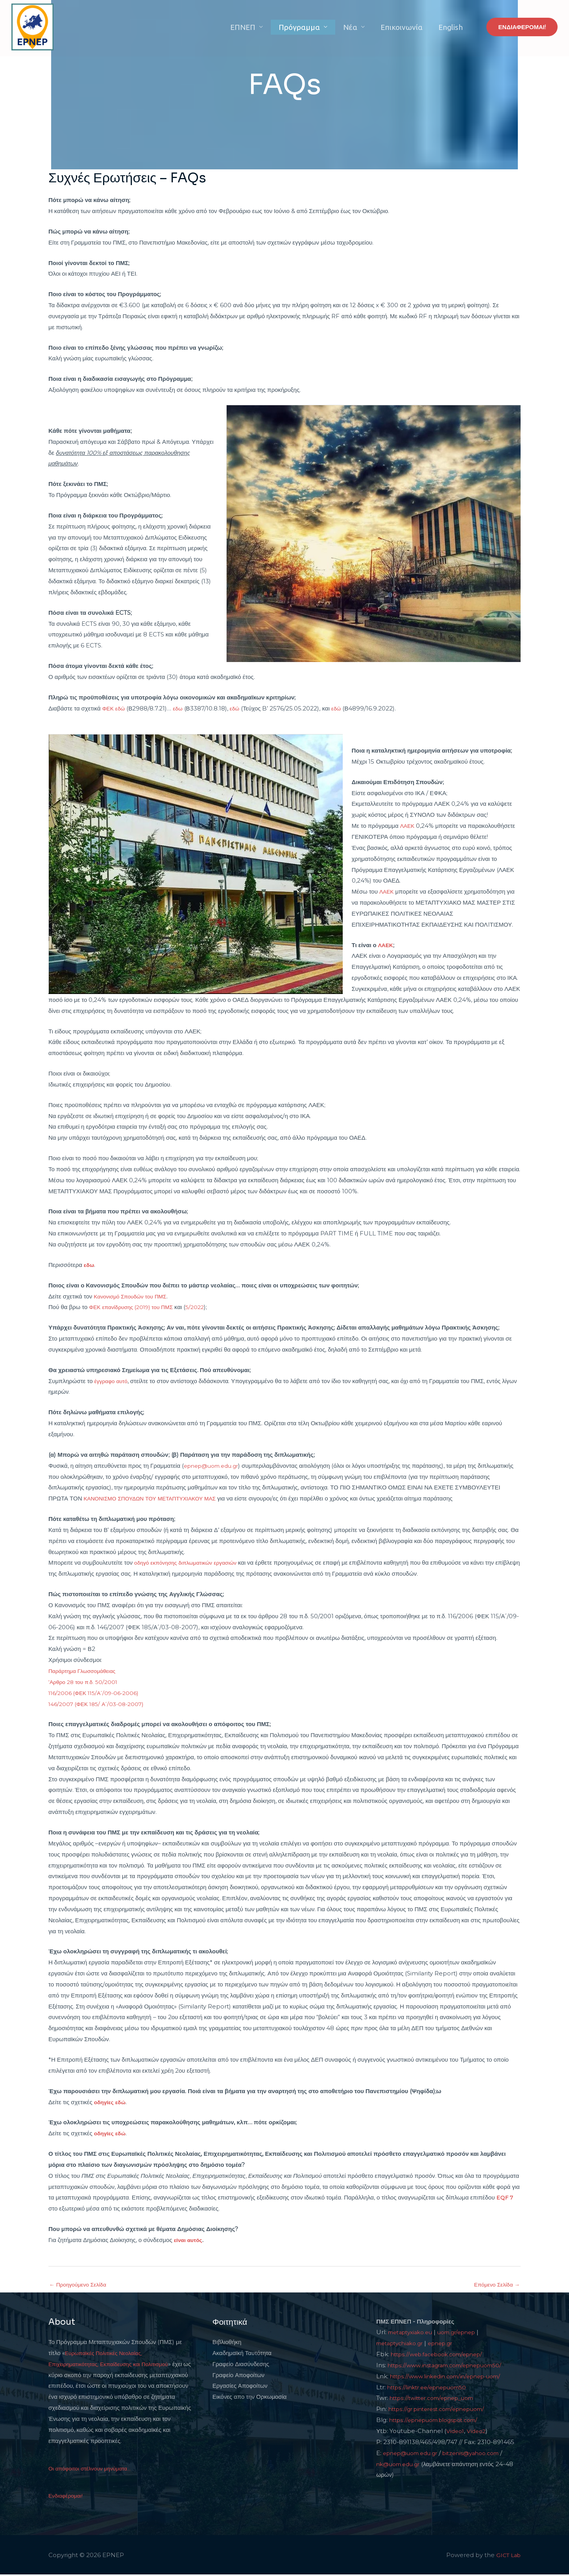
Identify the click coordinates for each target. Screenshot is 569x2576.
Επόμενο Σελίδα (495, 2285)
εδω (180, 708)
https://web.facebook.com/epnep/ (442, 2355)
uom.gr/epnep (464, 2333)
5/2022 (204, 1307)
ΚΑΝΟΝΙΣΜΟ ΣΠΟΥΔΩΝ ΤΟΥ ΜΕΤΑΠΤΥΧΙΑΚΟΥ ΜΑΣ (156, 1498)
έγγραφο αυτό (112, 1381)
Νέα (364, 27)
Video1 (456, 2432)
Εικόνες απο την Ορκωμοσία (249, 2398)
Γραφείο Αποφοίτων (238, 2376)
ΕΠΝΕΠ (267, 27)
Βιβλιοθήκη (227, 2343)
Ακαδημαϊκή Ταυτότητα (242, 2354)
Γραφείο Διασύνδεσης (240, 2365)
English (453, 27)
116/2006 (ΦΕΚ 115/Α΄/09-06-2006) (97, 1693)
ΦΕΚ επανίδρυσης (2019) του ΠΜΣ (135, 1307)
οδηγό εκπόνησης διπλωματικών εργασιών (190, 1562)
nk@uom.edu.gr (400, 2465)
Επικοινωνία (410, 27)
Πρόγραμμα (318, 27)
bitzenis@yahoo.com (480, 2454)
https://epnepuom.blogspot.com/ (439, 2421)
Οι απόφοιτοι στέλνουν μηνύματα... (93, 2469)
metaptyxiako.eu (413, 2333)
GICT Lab (507, 2556)
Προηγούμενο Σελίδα (80, 2285)
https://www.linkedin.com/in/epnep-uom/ (451, 2377)
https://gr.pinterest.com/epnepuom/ (442, 2410)
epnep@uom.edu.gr (214, 1465)
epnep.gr (448, 2344)
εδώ (238, 708)
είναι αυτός (189, 2240)
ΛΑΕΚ (408, 825)
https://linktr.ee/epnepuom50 (431, 2388)
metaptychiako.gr (402, 2344)
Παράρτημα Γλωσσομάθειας (85, 1671)
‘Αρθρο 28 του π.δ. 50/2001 (85, 1682)
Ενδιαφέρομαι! (67, 2496)
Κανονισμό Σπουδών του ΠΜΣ (133, 1296)
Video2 (478, 2432)
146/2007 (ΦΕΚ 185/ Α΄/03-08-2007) (99, 1704)
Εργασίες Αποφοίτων (240, 2387)
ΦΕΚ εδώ (114, 708)
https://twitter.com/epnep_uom (437, 2399)
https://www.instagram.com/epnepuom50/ (451, 2366)
